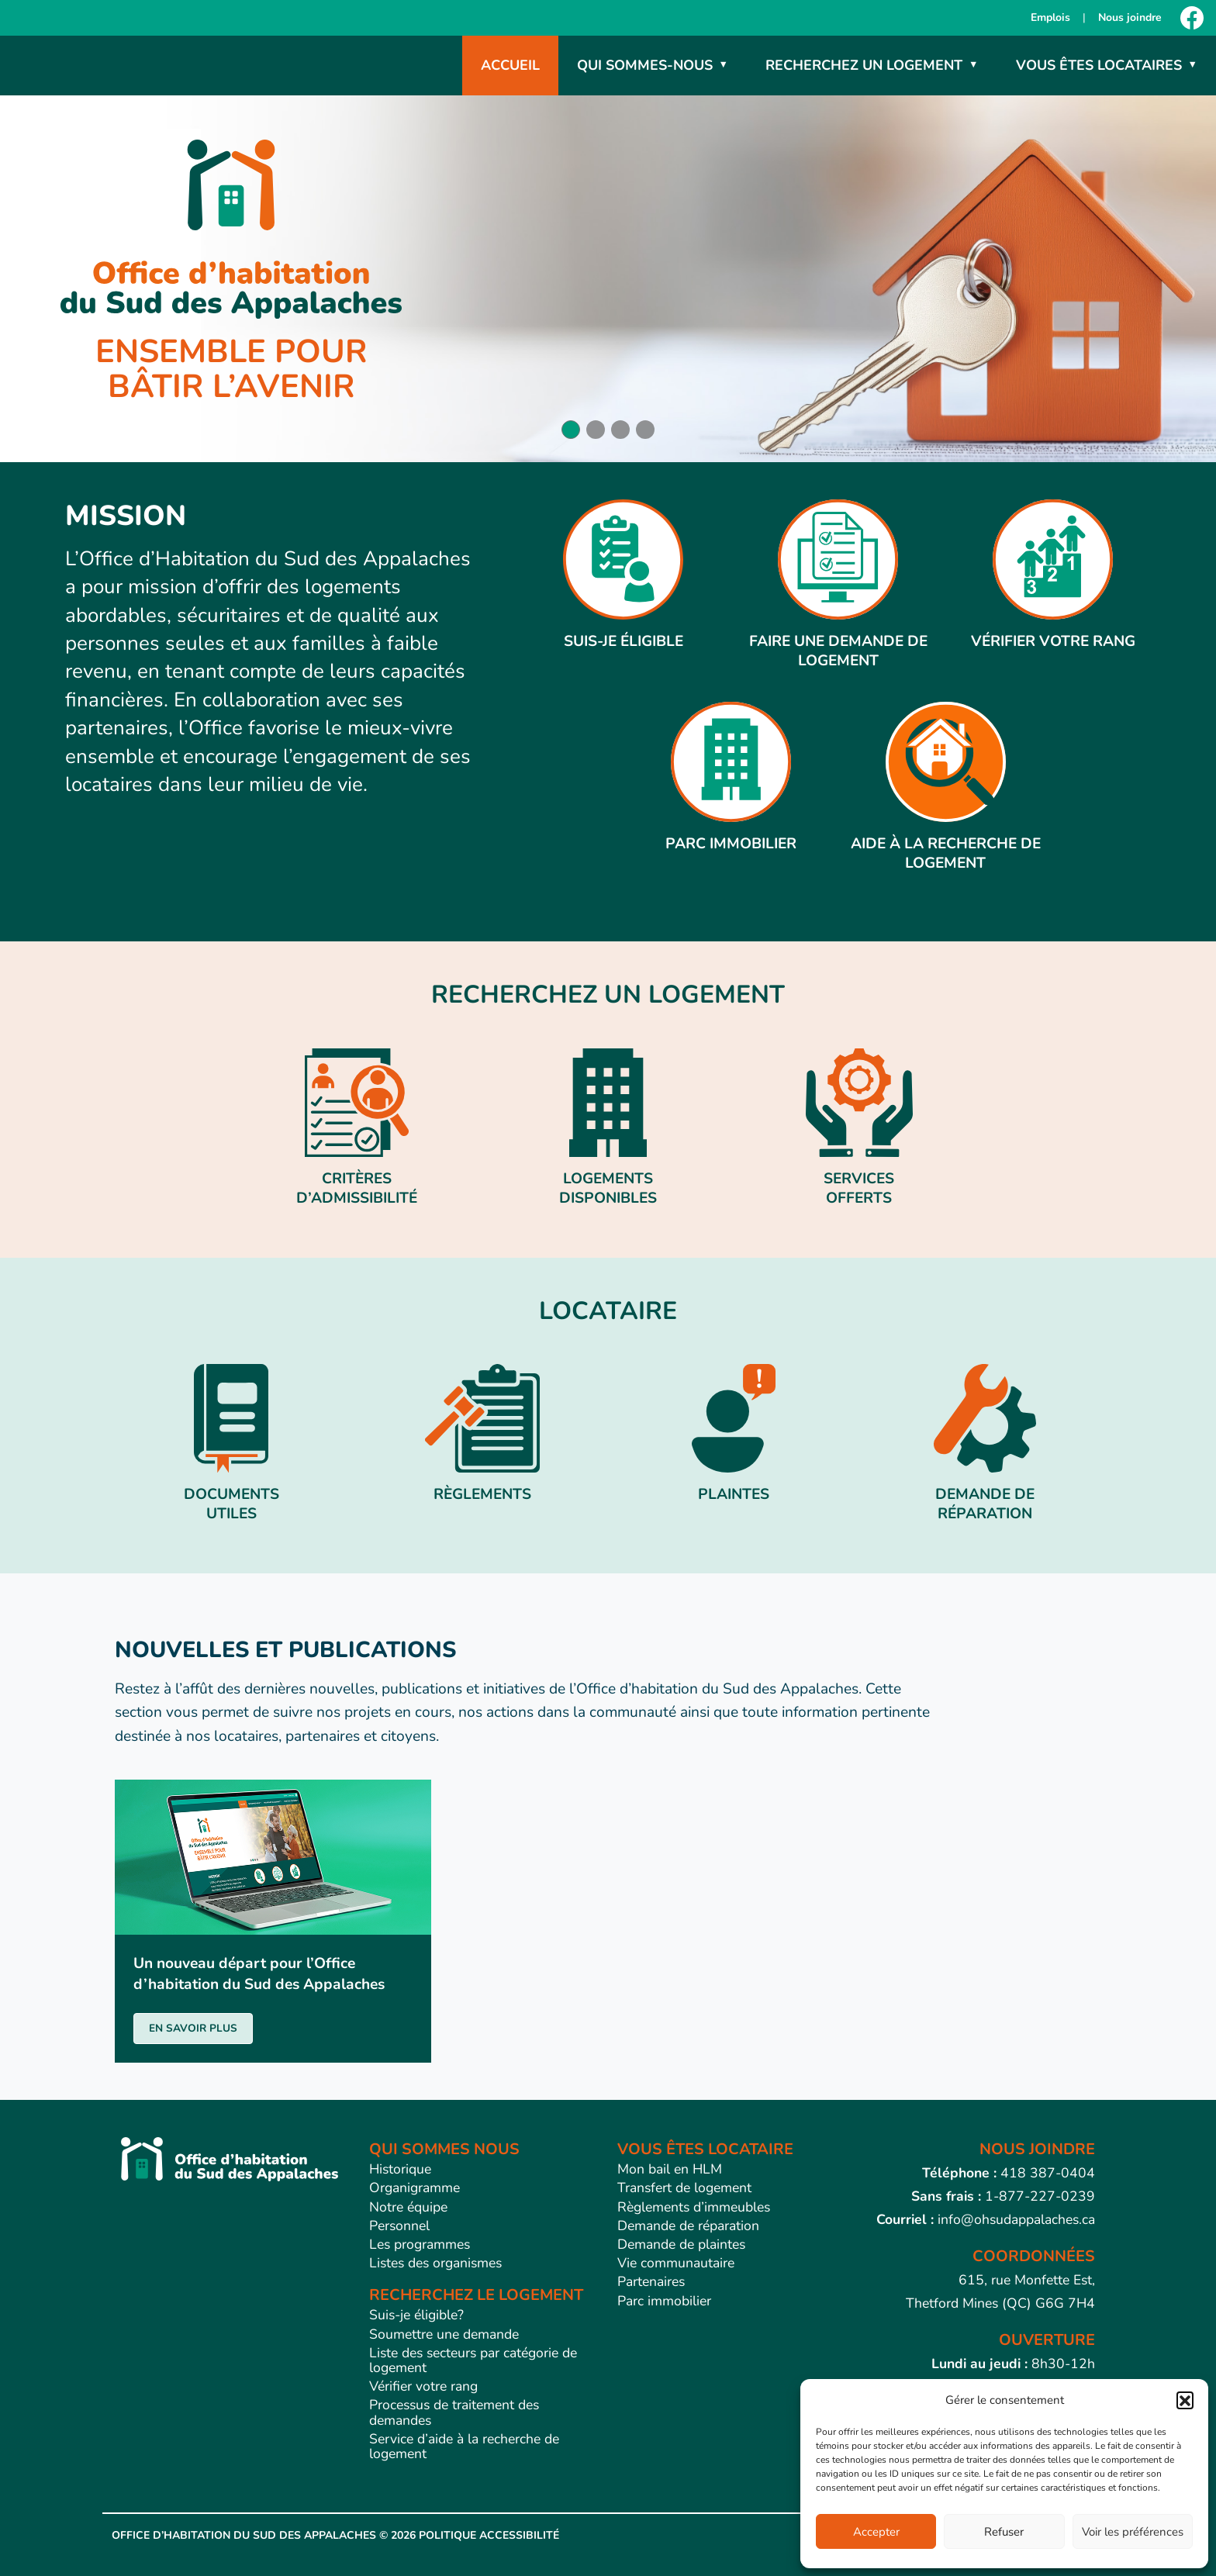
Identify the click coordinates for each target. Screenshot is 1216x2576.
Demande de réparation (688, 2225)
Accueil (510, 65)
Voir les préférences (1132, 2532)
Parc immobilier (664, 2300)
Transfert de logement (684, 2187)
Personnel (399, 2225)
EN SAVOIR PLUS (193, 2028)
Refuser (1004, 2532)
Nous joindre (1130, 17)
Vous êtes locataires (1099, 65)
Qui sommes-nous (645, 65)
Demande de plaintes (681, 2244)
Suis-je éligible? (416, 2314)
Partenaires (651, 2281)
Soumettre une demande (444, 2334)
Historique (400, 2169)
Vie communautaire (675, 2262)
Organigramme (414, 2187)
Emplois (1050, 17)
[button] (1185, 2400)
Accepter (876, 2532)
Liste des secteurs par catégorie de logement (473, 2360)
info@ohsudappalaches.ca (1016, 2219)
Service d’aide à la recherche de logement (464, 2446)
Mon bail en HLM (669, 2169)
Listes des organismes (435, 2262)
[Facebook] (1192, 17)
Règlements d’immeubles (693, 2207)
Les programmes (419, 2244)
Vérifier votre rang (423, 2386)
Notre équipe (408, 2207)
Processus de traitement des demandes (454, 2412)
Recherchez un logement (863, 65)
